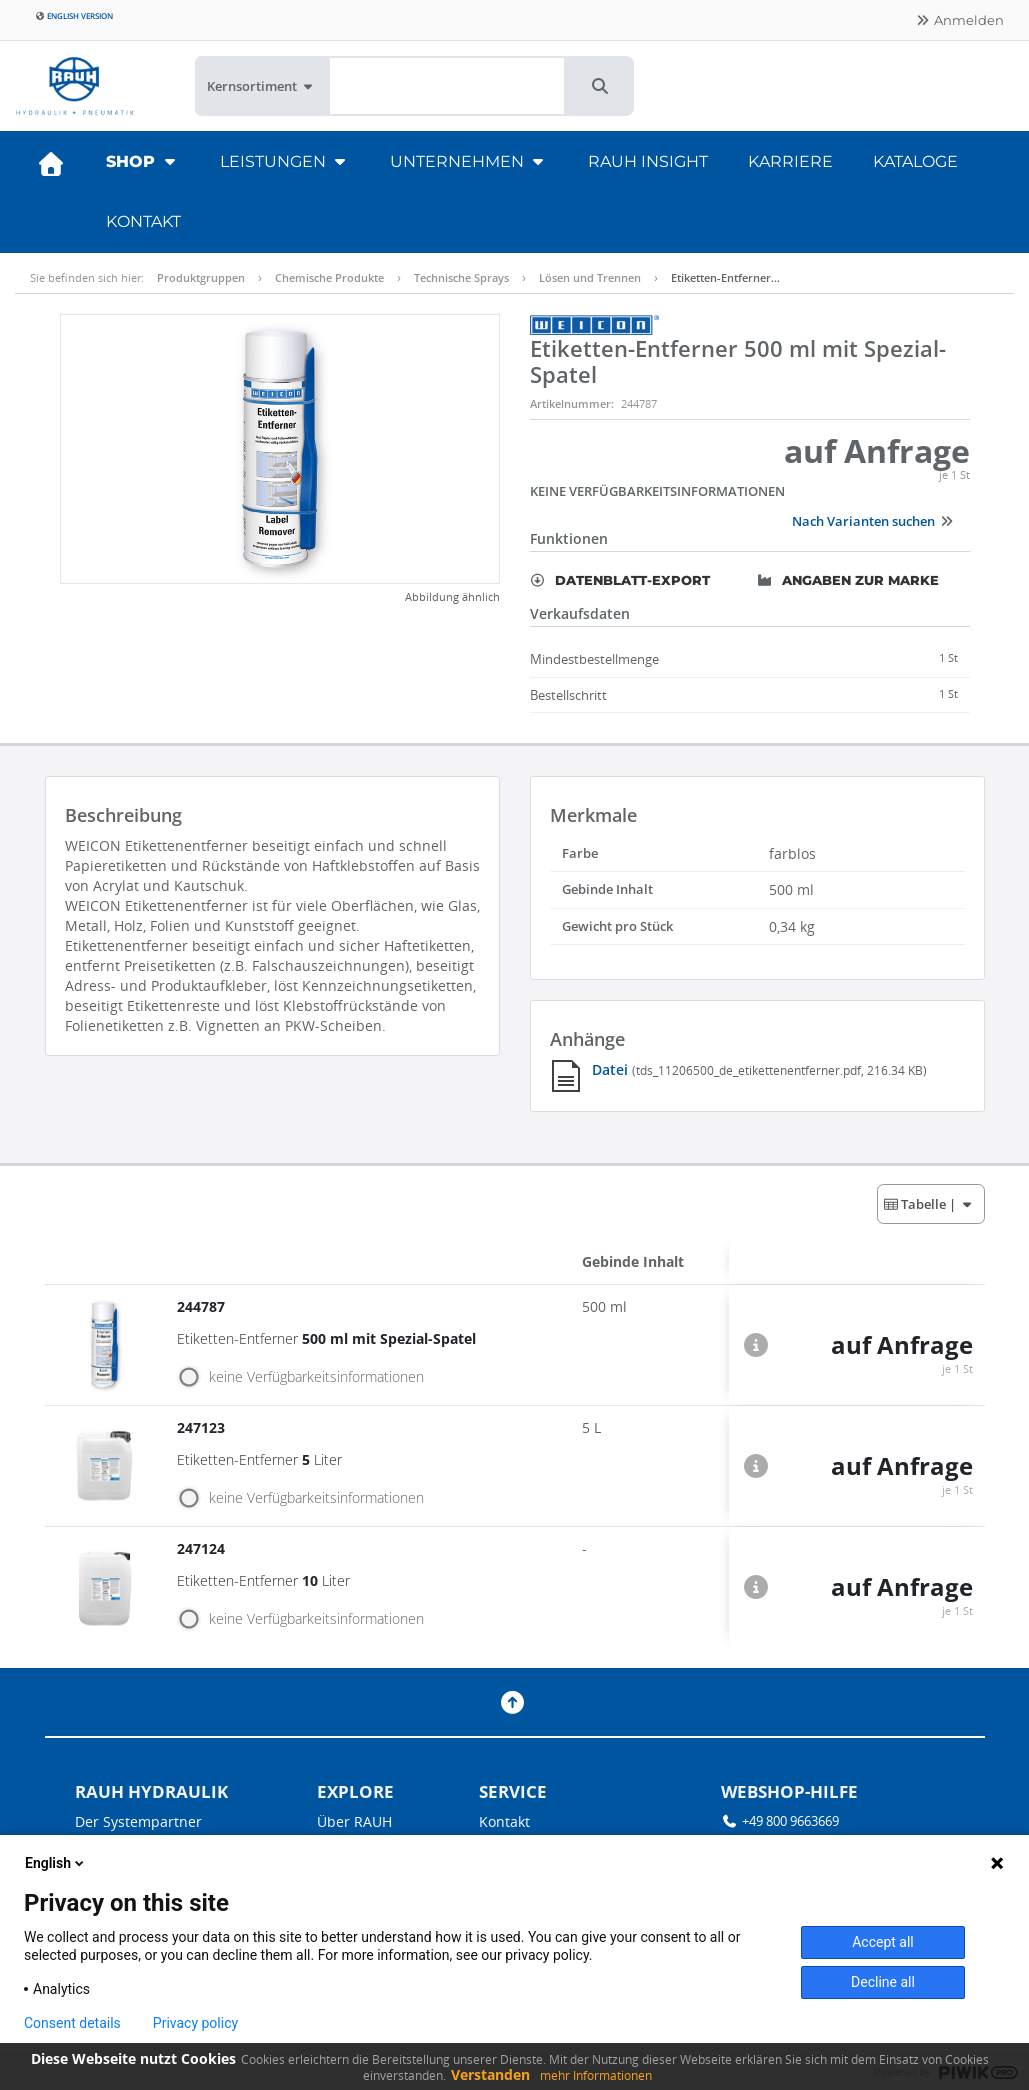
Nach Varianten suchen (873, 521)
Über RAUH (354, 1821)
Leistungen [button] (285, 161)
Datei (612, 1069)
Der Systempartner (138, 1821)
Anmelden (959, 20)
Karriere (790, 161)
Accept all (883, 1942)
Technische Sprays (461, 277)
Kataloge (915, 161)
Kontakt (143, 221)
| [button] (929, 1204)
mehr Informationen (596, 2075)
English (56, 1863)
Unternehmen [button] (469, 161)
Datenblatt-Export (620, 580)
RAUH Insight (648, 161)
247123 (203, 1427)
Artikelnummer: (572, 403)
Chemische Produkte (329, 277)
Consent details (72, 2023)
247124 (203, 1548)
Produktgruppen (201, 277)
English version (74, 15)
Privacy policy (195, 2023)
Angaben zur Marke (848, 580)
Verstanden (490, 2074)
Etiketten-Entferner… (725, 277)
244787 (203, 1306)
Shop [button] (143, 161)
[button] (600, 86)
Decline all (883, 1982)
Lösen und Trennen (590, 277)
